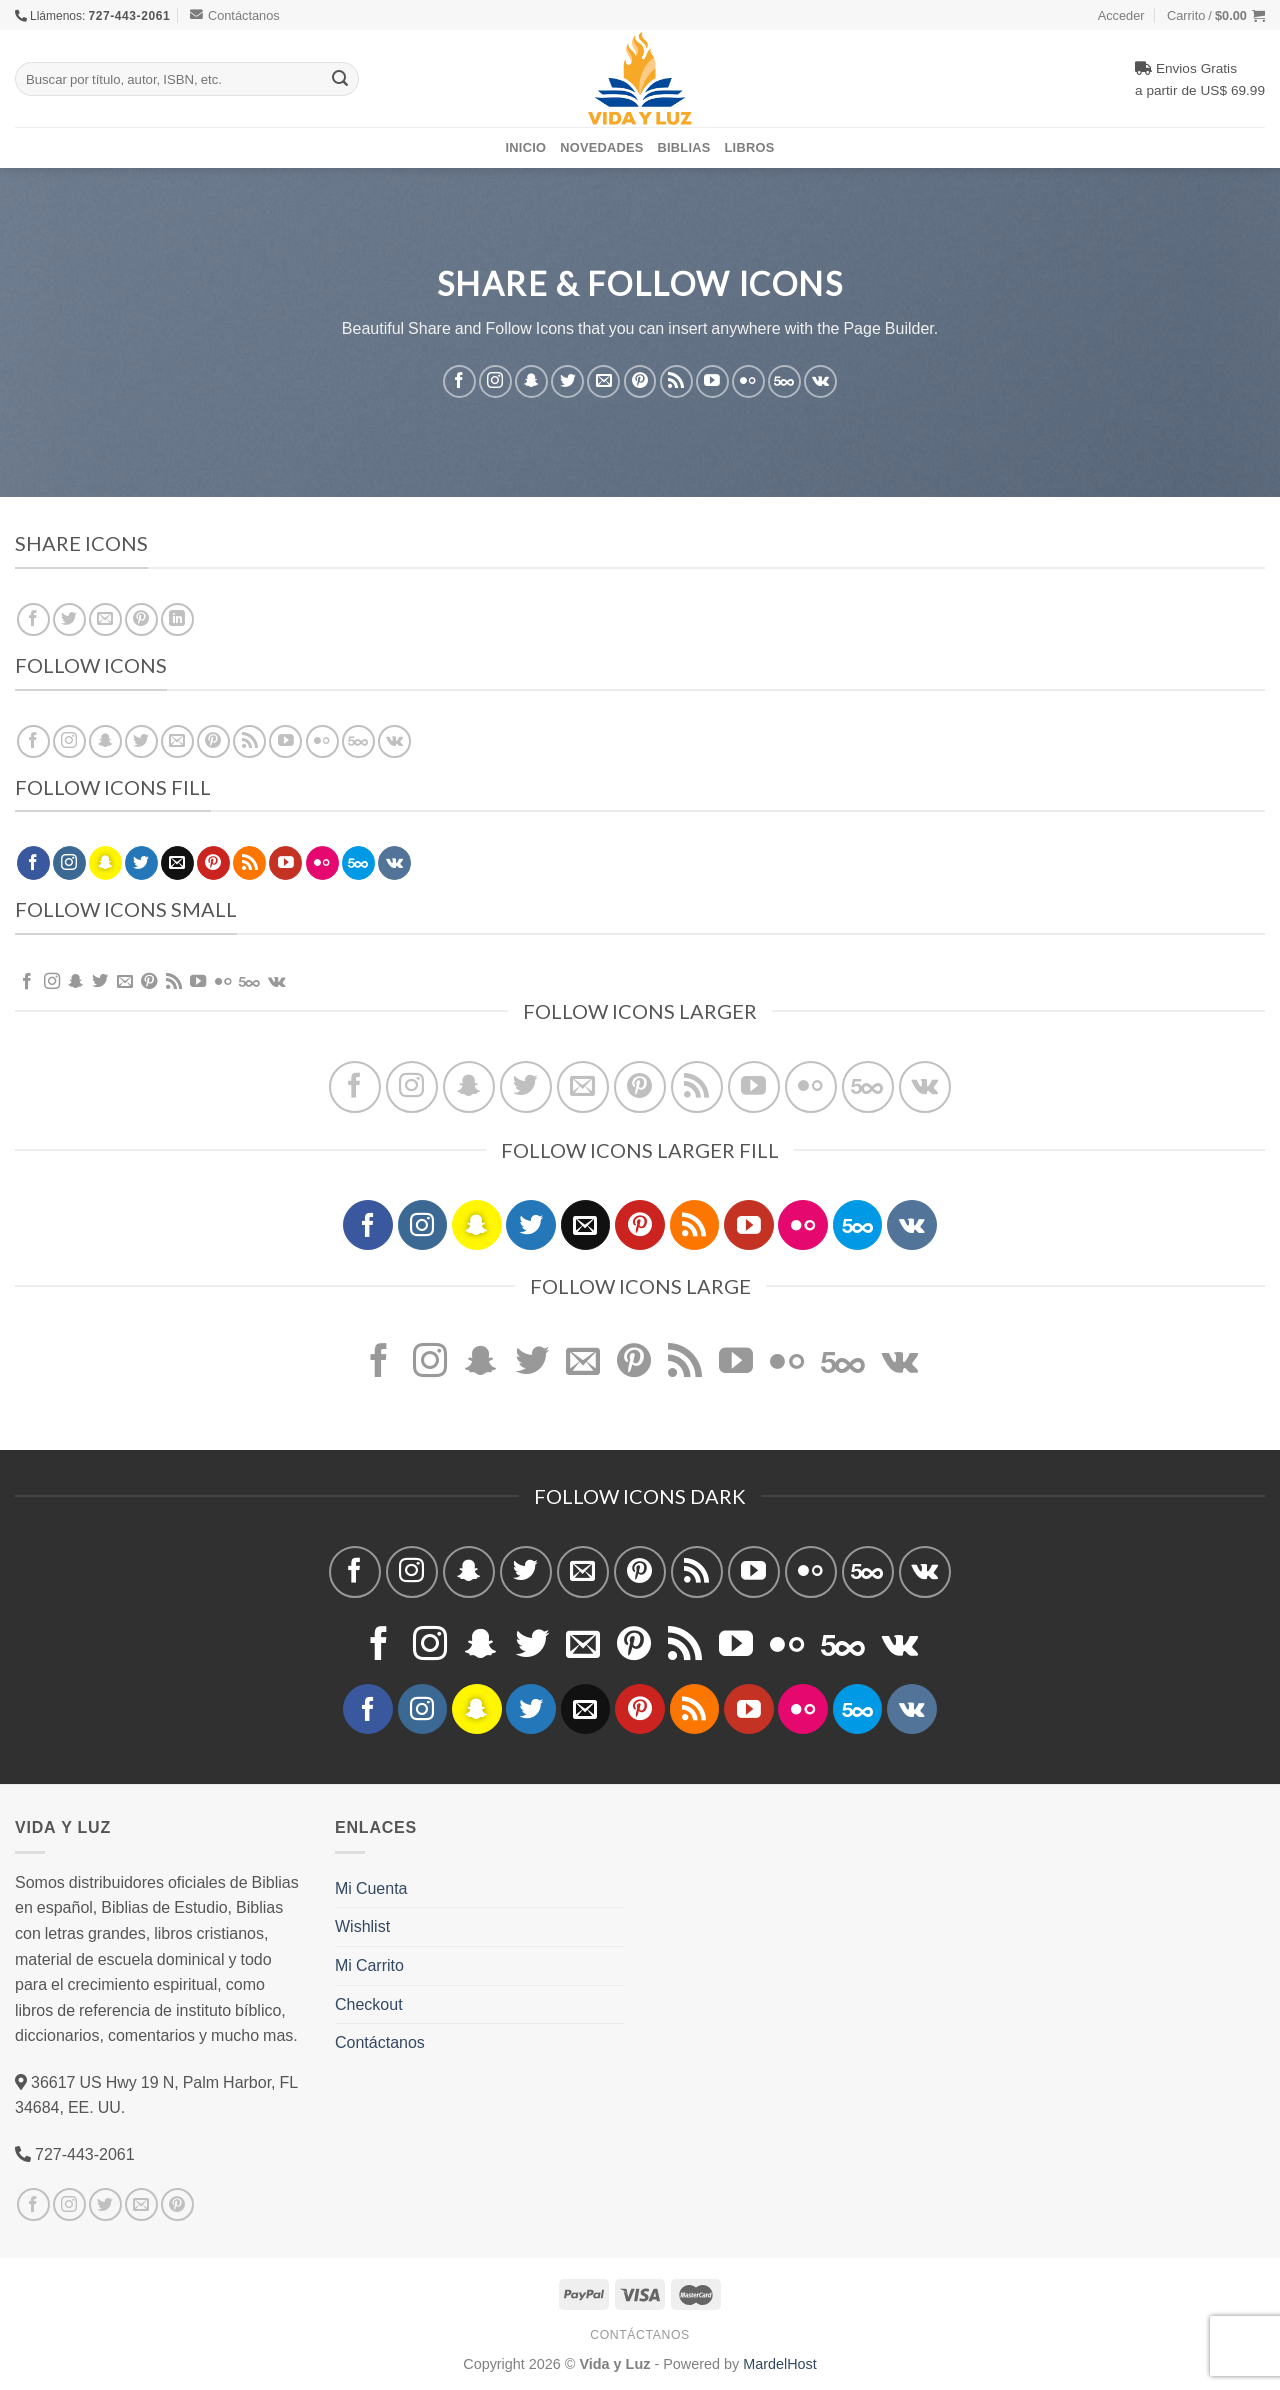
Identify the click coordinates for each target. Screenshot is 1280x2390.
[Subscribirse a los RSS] (676, 380)
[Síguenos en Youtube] (712, 380)
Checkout (369, 2004)
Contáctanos (235, 15)
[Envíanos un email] (603, 380)
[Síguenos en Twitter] (567, 380)
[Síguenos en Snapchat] (531, 380)
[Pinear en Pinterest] (141, 619)
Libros (750, 147)
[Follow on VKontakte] (820, 380)
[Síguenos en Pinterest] (640, 380)
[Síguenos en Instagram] (495, 380)
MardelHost (780, 2363)
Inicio (526, 147)
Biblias (684, 147)
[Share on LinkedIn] (177, 619)
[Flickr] (748, 380)
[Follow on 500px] (784, 380)
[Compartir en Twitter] (69, 619)
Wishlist (362, 1926)
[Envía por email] (105, 619)
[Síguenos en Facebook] (459, 380)
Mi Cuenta (371, 1888)
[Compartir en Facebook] (33, 619)
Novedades (601, 147)
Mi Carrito (369, 1965)
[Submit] (340, 79)
